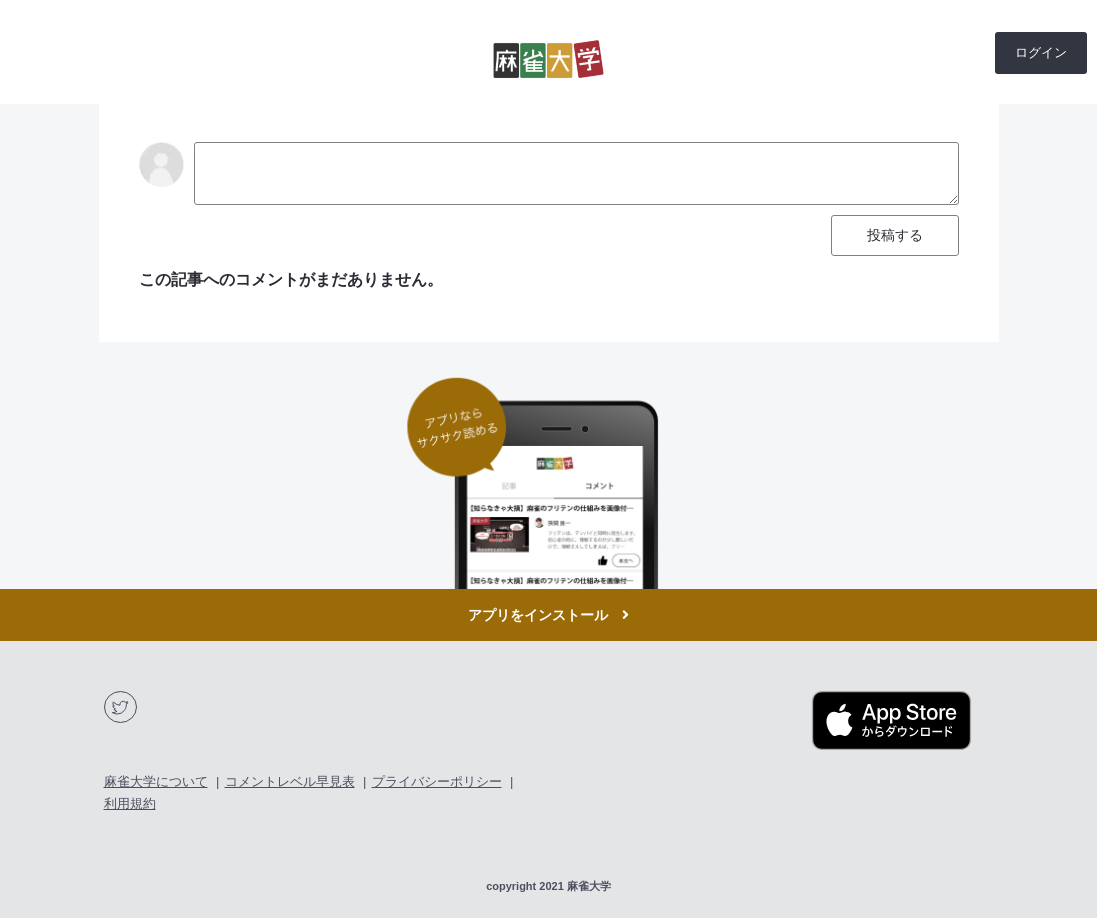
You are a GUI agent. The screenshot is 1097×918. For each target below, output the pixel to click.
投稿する (895, 235)
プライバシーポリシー (437, 781)
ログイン (1041, 52)
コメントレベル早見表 (290, 781)
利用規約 (130, 803)
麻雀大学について (156, 781)
